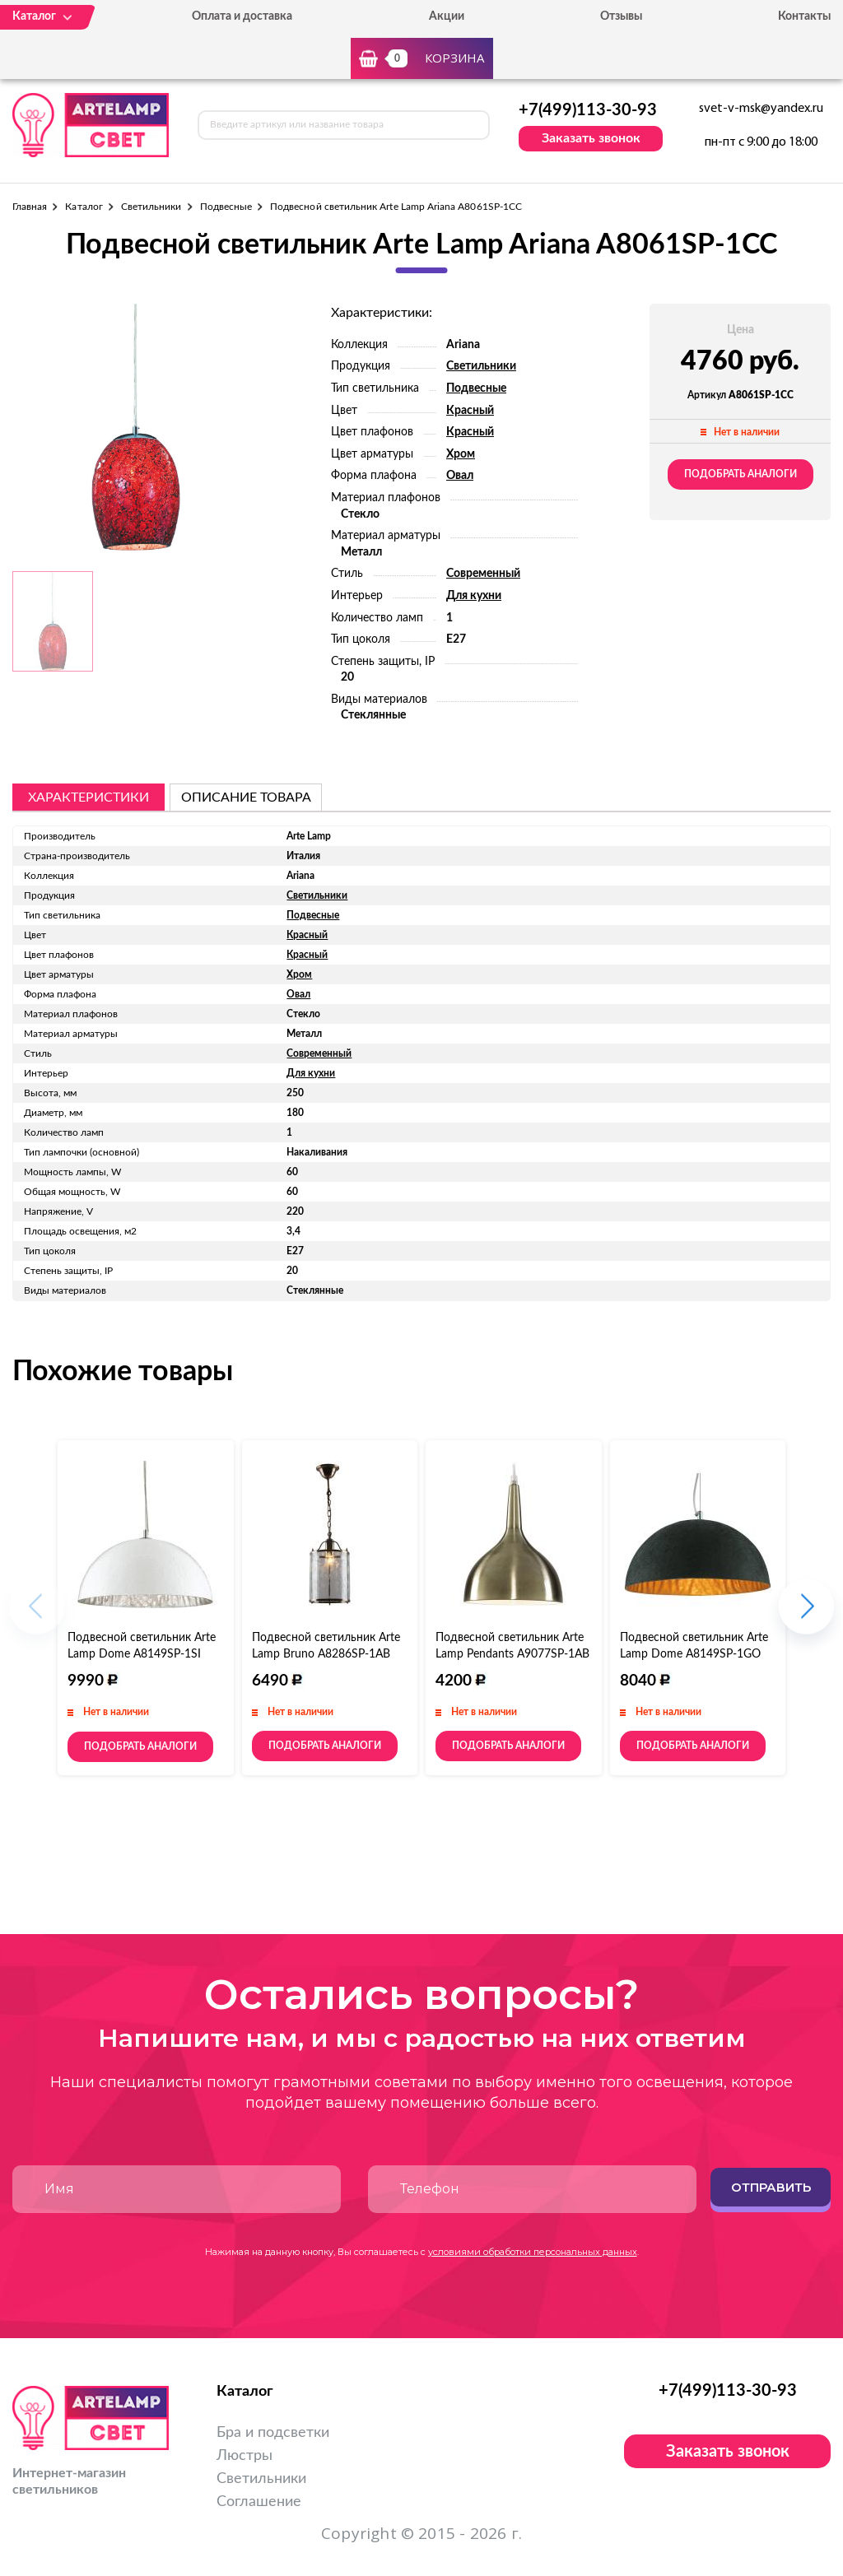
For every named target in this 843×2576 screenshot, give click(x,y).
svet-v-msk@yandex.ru (761, 108)
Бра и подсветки (273, 2432)
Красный (470, 410)
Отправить (771, 2187)
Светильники (151, 207)
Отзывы (621, 16)
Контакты (804, 16)
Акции (446, 16)
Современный (483, 573)
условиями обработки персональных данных (532, 2251)
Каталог (83, 207)
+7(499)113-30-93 (588, 110)
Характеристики (88, 797)
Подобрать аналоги (740, 474)
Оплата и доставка (242, 16)
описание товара (246, 797)
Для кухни (473, 596)
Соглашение (259, 2502)
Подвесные (226, 207)
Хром (460, 454)
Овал (459, 475)
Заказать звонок (591, 138)
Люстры (244, 2455)
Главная (29, 207)
